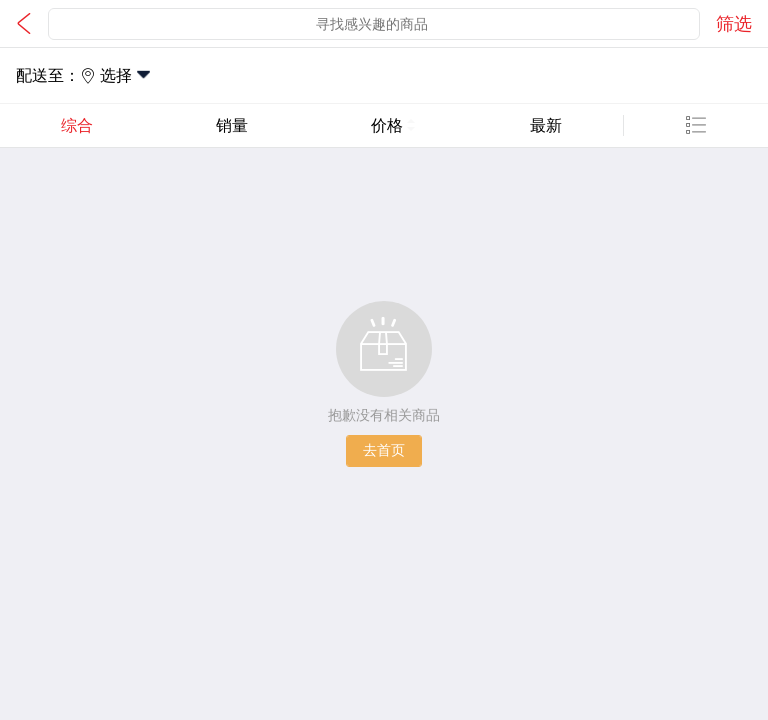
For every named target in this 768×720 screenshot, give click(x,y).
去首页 (384, 450)
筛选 (734, 24)
